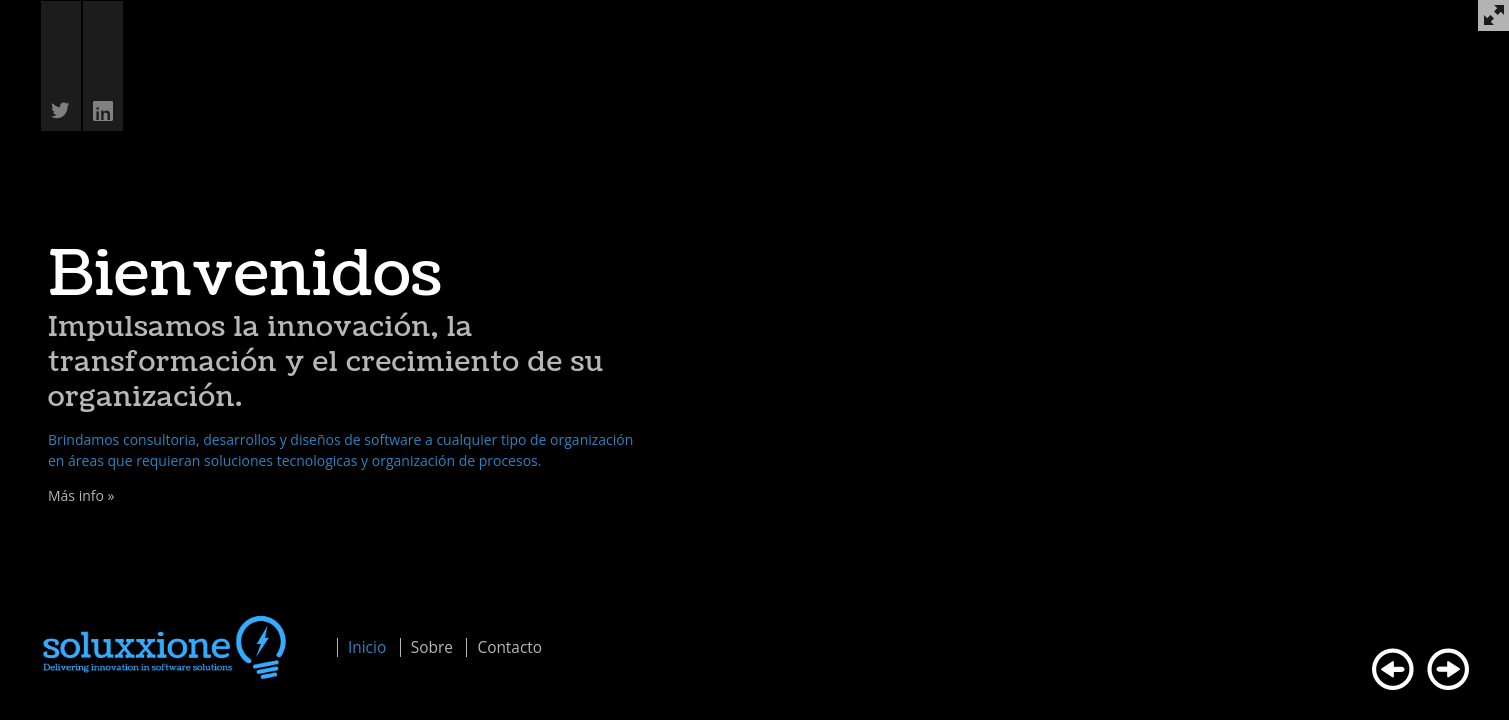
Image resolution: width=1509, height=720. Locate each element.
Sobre (432, 647)
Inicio (367, 647)
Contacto (509, 647)
